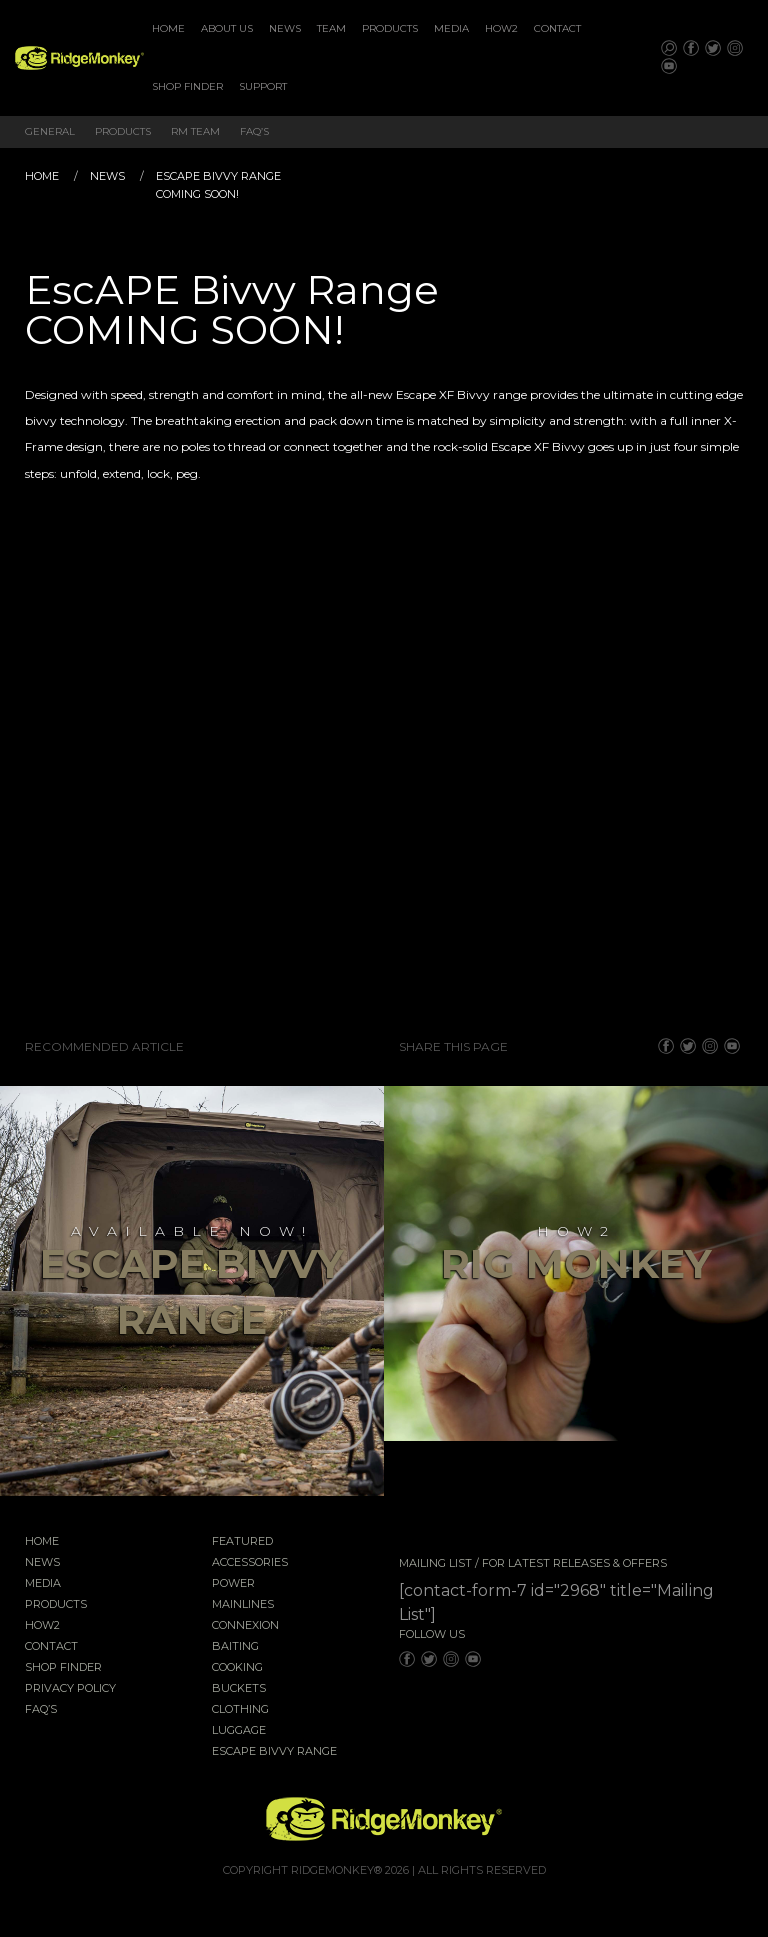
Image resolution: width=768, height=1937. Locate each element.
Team (331, 28)
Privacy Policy (70, 1689)
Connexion (245, 1626)
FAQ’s (254, 131)
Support (263, 86)
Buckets (239, 1689)
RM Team (195, 131)
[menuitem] (168, 29)
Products (390, 28)
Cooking (237, 1668)
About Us (227, 28)
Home (168, 28)
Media (451, 28)
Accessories (250, 1563)
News (285, 28)
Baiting (235, 1647)
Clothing (240, 1710)
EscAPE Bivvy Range (274, 1752)
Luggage (239, 1731)
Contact (557, 28)
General (50, 131)
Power (233, 1584)
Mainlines (243, 1605)
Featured (242, 1542)
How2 (501, 28)
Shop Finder (187, 86)
